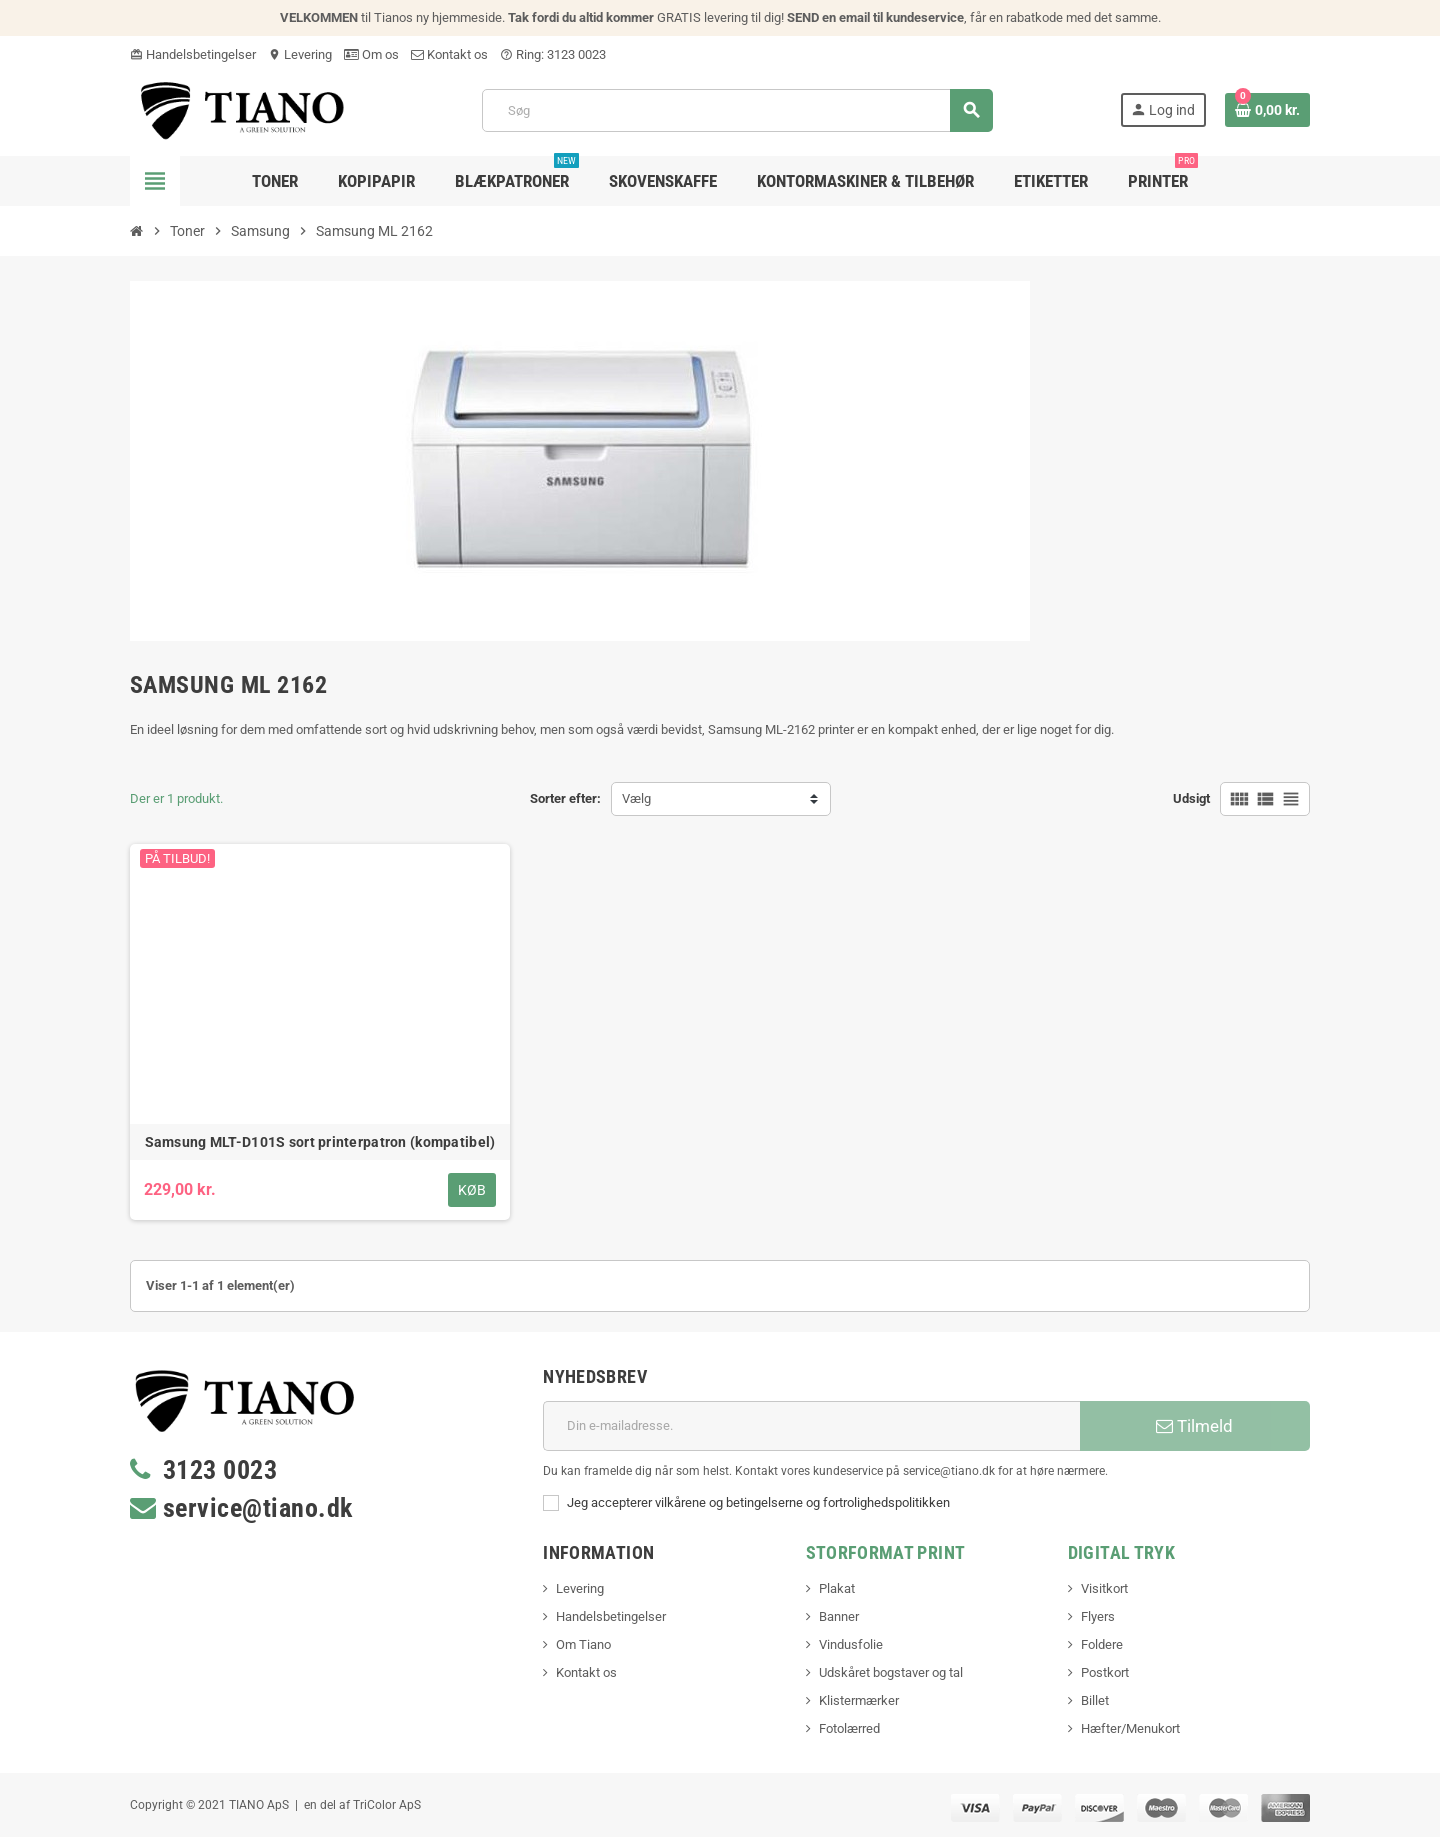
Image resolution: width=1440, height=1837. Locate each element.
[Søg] (737, 110)
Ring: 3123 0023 (553, 54)
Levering (300, 54)
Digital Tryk (1121, 1552)
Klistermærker (859, 1700)
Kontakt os (449, 54)
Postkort (1105, 1672)
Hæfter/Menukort (1130, 1728)
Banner (839, 1616)
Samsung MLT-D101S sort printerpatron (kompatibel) (320, 1142)
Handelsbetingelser (193, 54)
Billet (1095, 1700)
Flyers (1098, 1616)
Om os (371, 54)
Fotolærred (849, 1728)
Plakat (837, 1588)
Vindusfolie (851, 1644)
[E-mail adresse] (811, 1426)
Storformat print (886, 1552)
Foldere (1102, 1644)
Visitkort (1104, 1588)
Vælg (636, 798)
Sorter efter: (565, 798)
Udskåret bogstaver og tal (891, 1672)
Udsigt (1191, 798)
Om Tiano (583, 1644)
